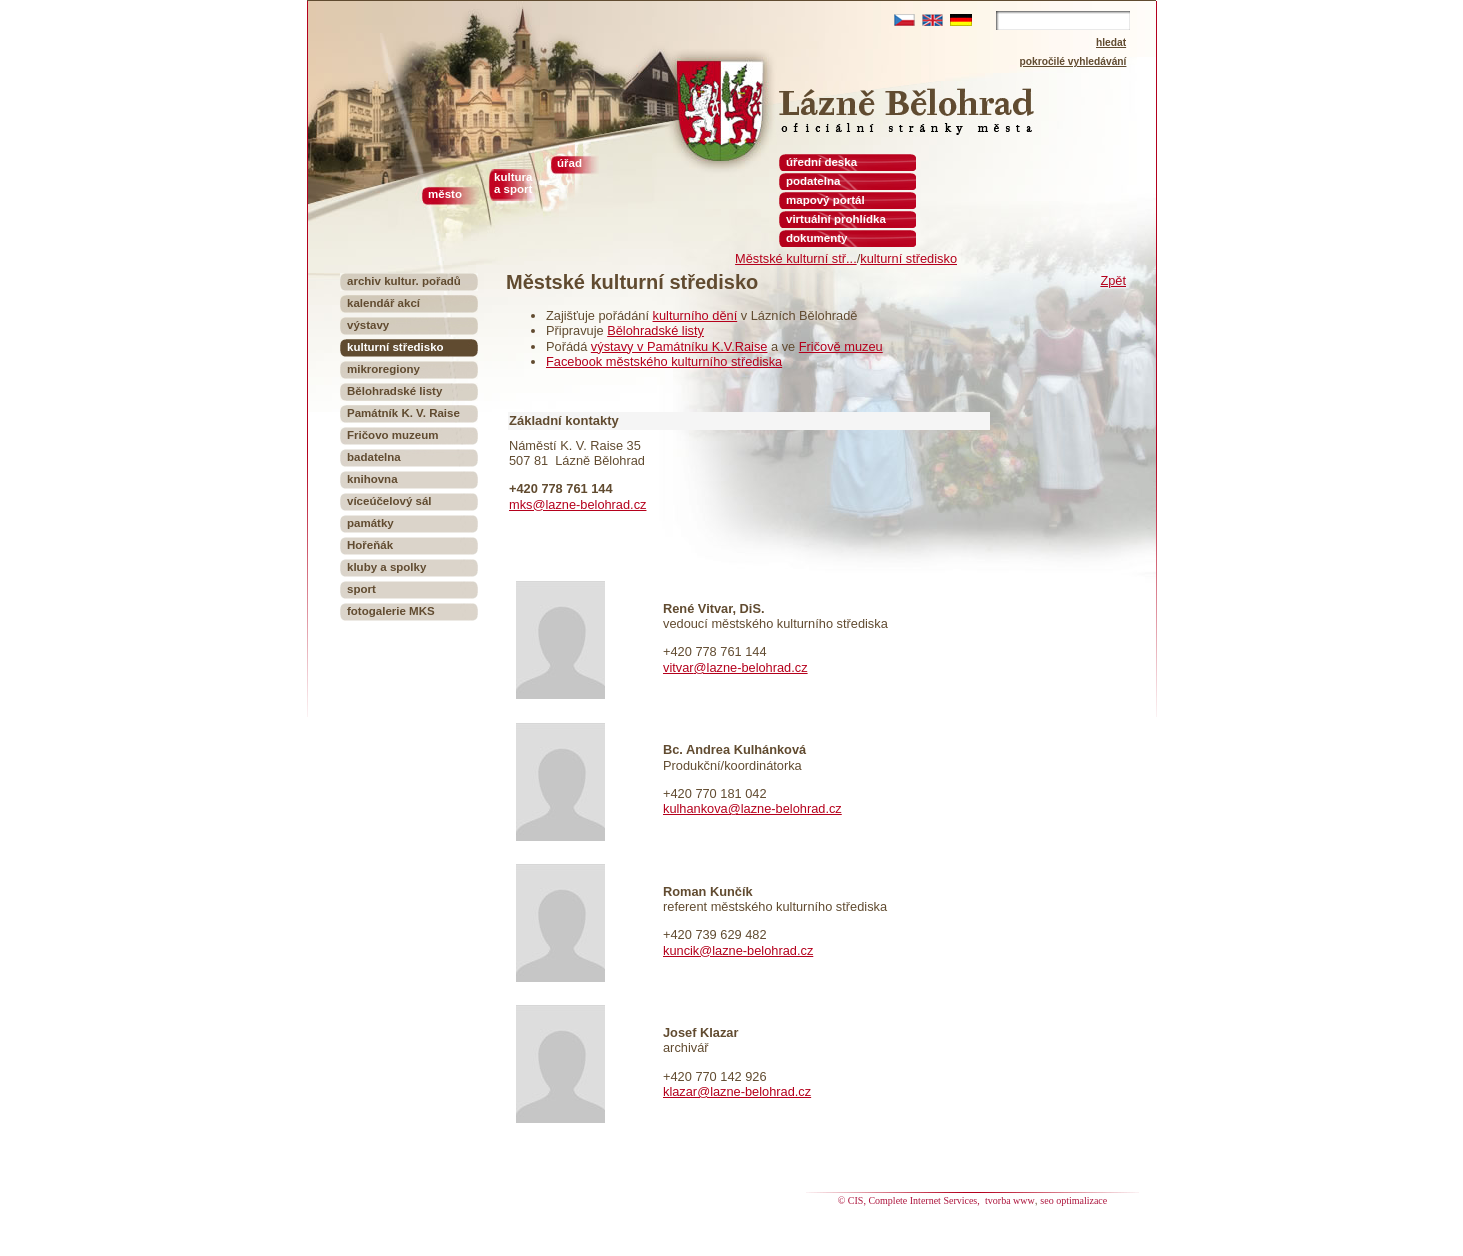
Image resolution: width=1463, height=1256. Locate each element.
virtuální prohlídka (836, 219)
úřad (569, 163)
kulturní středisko (908, 258)
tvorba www (1010, 1200)
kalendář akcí (383, 303)
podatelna (813, 181)
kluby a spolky (386, 567)
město (445, 194)
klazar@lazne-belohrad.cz (737, 1091)
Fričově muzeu (841, 346)
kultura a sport (513, 183)
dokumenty (816, 238)
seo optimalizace (1073, 1200)
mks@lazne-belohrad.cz (577, 504)
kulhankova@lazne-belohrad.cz (752, 808)
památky (370, 523)
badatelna (374, 457)
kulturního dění (695, 315)
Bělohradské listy (655, 330)
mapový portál (825, 200)
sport (361, 589)
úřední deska (821, 162)
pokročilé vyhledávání (1073, 61)
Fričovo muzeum (393, 435)
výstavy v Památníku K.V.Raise (679, 346)
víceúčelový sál (389, 501)
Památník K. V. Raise (403, 413)
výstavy (368, 325)
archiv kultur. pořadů (404, 281)
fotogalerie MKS (391, 611)
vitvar (678, 667)
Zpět (1113, 280)
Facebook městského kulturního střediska (664, 361)
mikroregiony (383, 369)
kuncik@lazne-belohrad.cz (738, 950)
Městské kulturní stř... (796, 258)
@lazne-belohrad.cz (751, 667)
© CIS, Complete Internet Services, (910, 1200)
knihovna (372, 479)
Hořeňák (370, 545)
